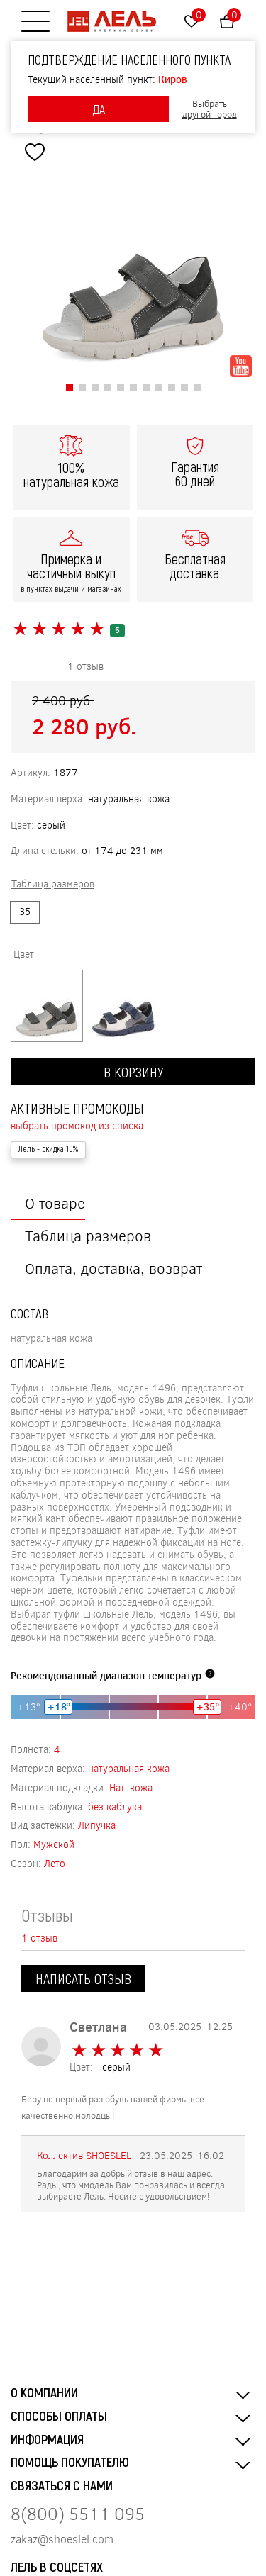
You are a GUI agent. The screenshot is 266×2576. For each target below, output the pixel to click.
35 (25, 911)
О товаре (55, 1202)
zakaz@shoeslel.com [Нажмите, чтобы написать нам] (62, 2538)
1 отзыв (85, 666)
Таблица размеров (88, 1235)
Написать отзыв (83, 1978)
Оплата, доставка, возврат (113, 1268)
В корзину (133, 1071)
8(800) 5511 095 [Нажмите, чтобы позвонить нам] (78, 2513)
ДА (98, 109)
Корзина (234, 15)
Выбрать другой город (209, 110)
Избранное (199, 15)
